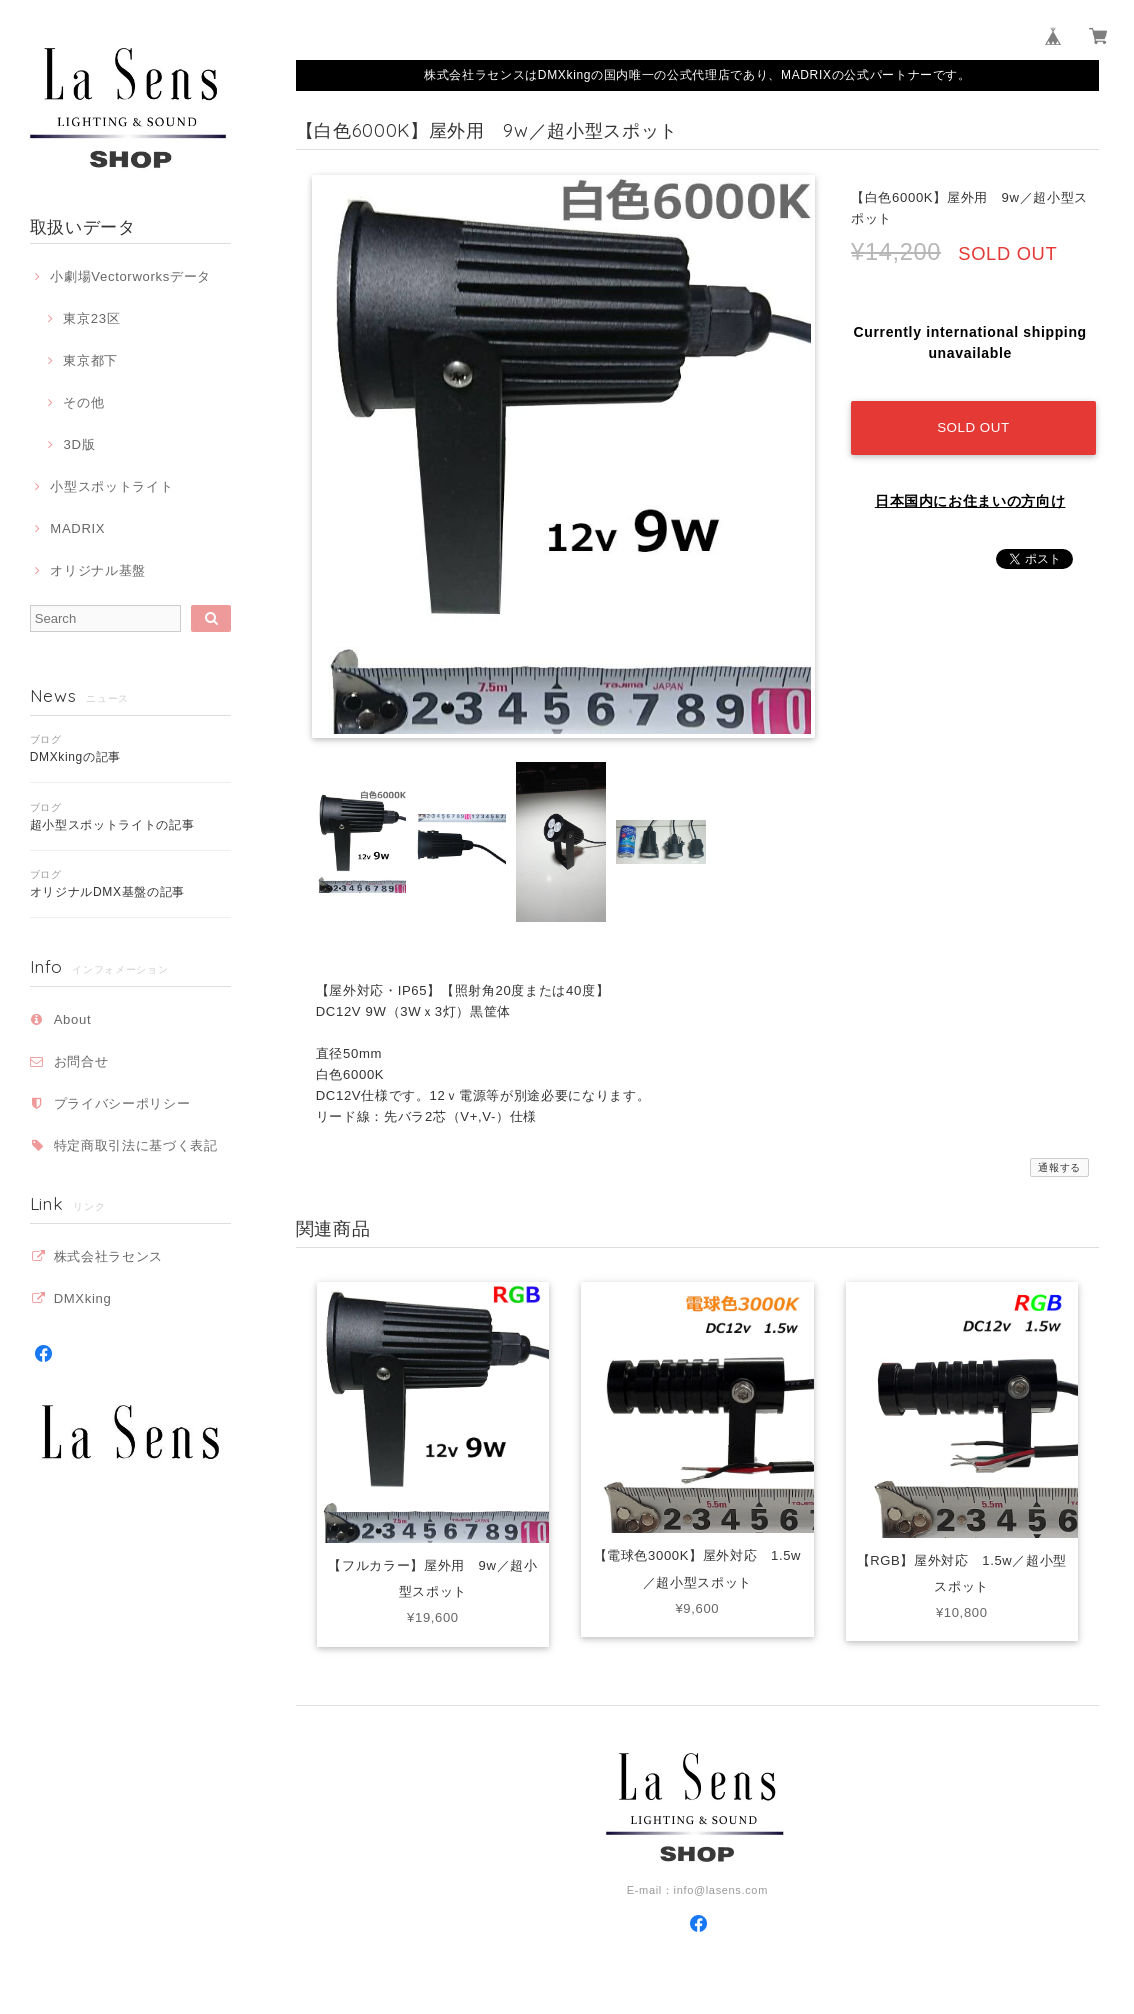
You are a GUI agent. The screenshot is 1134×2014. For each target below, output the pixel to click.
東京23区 (91, 318)
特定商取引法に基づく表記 (136, 1145)
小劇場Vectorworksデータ (130, 276)
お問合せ (81, 1061)
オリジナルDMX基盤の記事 (107, 892)
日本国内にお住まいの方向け (970, 495)
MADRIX (77, 528)
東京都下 (90, 360)
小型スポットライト (111, 486)
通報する (1059, 1167)
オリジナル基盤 (98, 570)
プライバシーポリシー (122, 1103)
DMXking (83, 1298)
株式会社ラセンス (108, 1256)
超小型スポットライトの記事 (112, 825)
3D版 (79, 444)
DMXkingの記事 (75, 757)
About (73, 1019)
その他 (83, 402)
